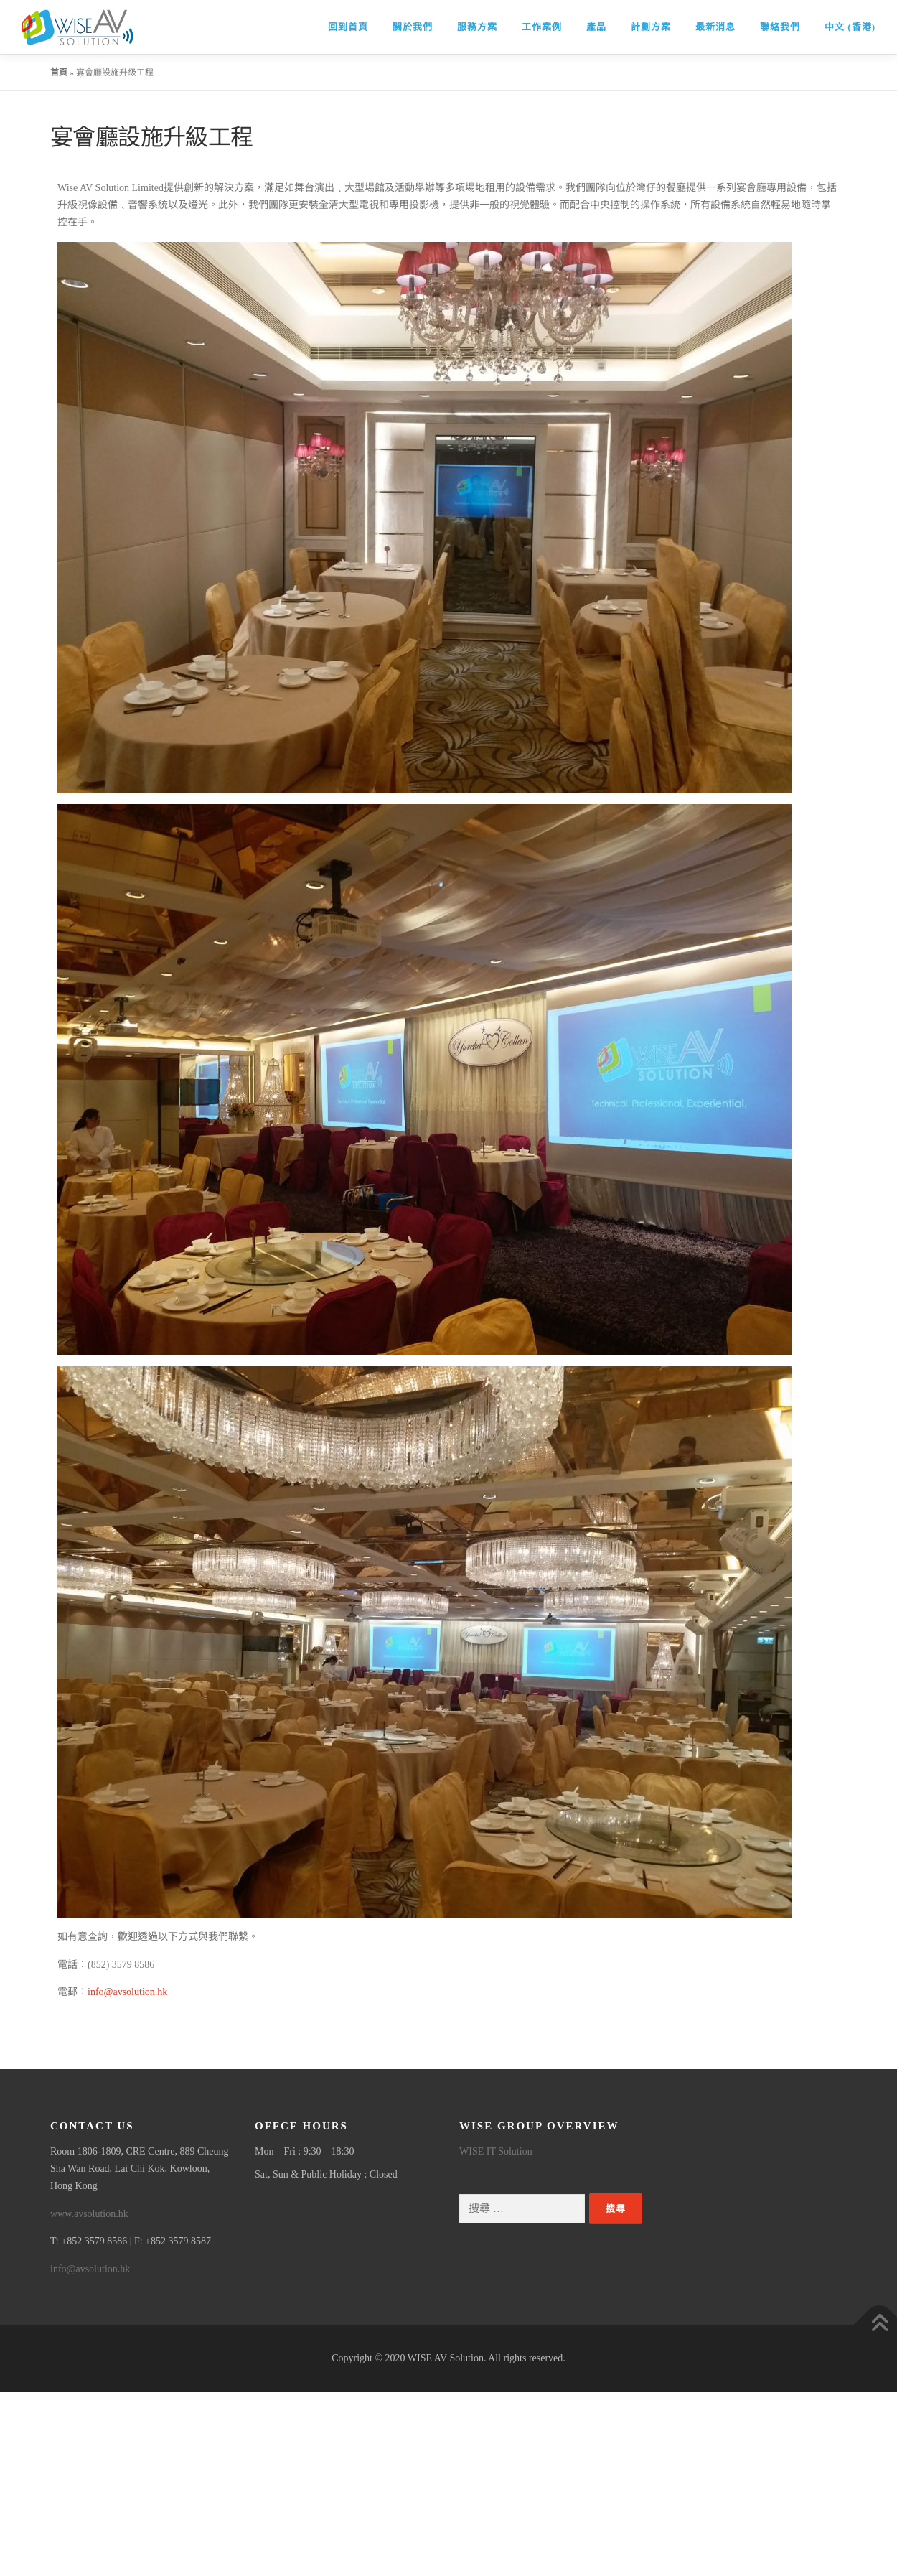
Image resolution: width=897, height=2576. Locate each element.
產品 (596, 27)
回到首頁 (348, 27)
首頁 (58, 72)
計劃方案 (651, 27)
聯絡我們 (780, 27)
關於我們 (413, 27)
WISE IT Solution (495, 2151)
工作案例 (542, 27)
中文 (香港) (850, 27)
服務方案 (477, 27)
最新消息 (715, 27)
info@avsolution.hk (127, 1992)
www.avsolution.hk (89, 2213)
